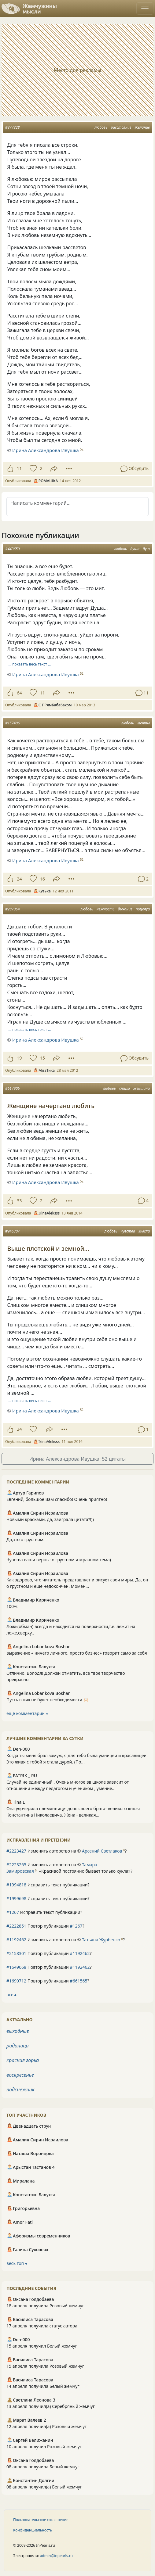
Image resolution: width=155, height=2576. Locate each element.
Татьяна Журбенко (101, 1940)
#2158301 (16, 1953)
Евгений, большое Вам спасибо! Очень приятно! (56, 1499)
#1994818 (16, 1885)
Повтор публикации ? (45, 1926)
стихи (124, 1088)
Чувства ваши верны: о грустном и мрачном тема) (58, 1559)
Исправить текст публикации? (48, 1885)
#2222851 (16, 1926)
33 (19, 1201)
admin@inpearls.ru (56, 2555)
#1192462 (16, 1940)
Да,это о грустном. (25, 1539)
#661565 (78, 1981)
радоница (17, 2045)
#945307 (12, 1231)
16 (42, 879)
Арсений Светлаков (102, 1851)
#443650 (12, 548)
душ (146, 548)
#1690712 (16, 1981)
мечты (143, 723)
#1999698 (16, 1898)
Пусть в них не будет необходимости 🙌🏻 (47, 1699)
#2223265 (16, 1864)
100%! (12, 1606)
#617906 (12, 1088)
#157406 (12, 723)
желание (142, 127)
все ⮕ (11, 1994)
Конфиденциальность (32, 2530)
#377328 (12, 127)
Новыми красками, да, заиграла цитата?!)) (50, 1519)
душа (134, 548)
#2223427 (16, 1851)
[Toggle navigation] (144, 8)
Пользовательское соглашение (40, 2519)
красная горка (22, 2060)
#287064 (12, 909)
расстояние (121, 127)
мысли (144, 1231)
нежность (106, 909)
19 (19, 1058)
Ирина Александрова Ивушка (45, 450)
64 (19, 693)
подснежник (20, 2089)
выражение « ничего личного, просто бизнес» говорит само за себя (76, 1653)
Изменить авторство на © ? (66, 1851)
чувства (128, 1231)
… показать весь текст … (30, 664)
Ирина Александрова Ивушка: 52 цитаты (77, 1458)
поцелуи (143, 909)
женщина (141, 1088)
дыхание (125, 909)
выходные (17, 2031)
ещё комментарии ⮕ (27, 1713)
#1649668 (16, 1967)
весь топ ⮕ (16, 2263)
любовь (100, 127)
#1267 (12, 1912)
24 (19, 879)
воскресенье (20, 2075)
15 (42, 1058)
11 (19, 468)
